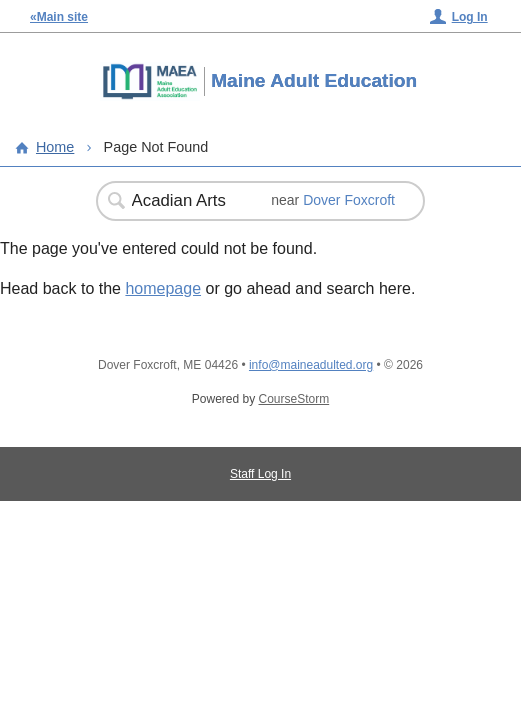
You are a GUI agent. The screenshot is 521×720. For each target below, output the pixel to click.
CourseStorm (294, 399)
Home (55, 147)
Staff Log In (260, 474)
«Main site (59, 17)
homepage (163, 288)
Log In (470, 17)
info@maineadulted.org (311, 365)
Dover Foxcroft (349, 200)
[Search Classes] (188, 201)
